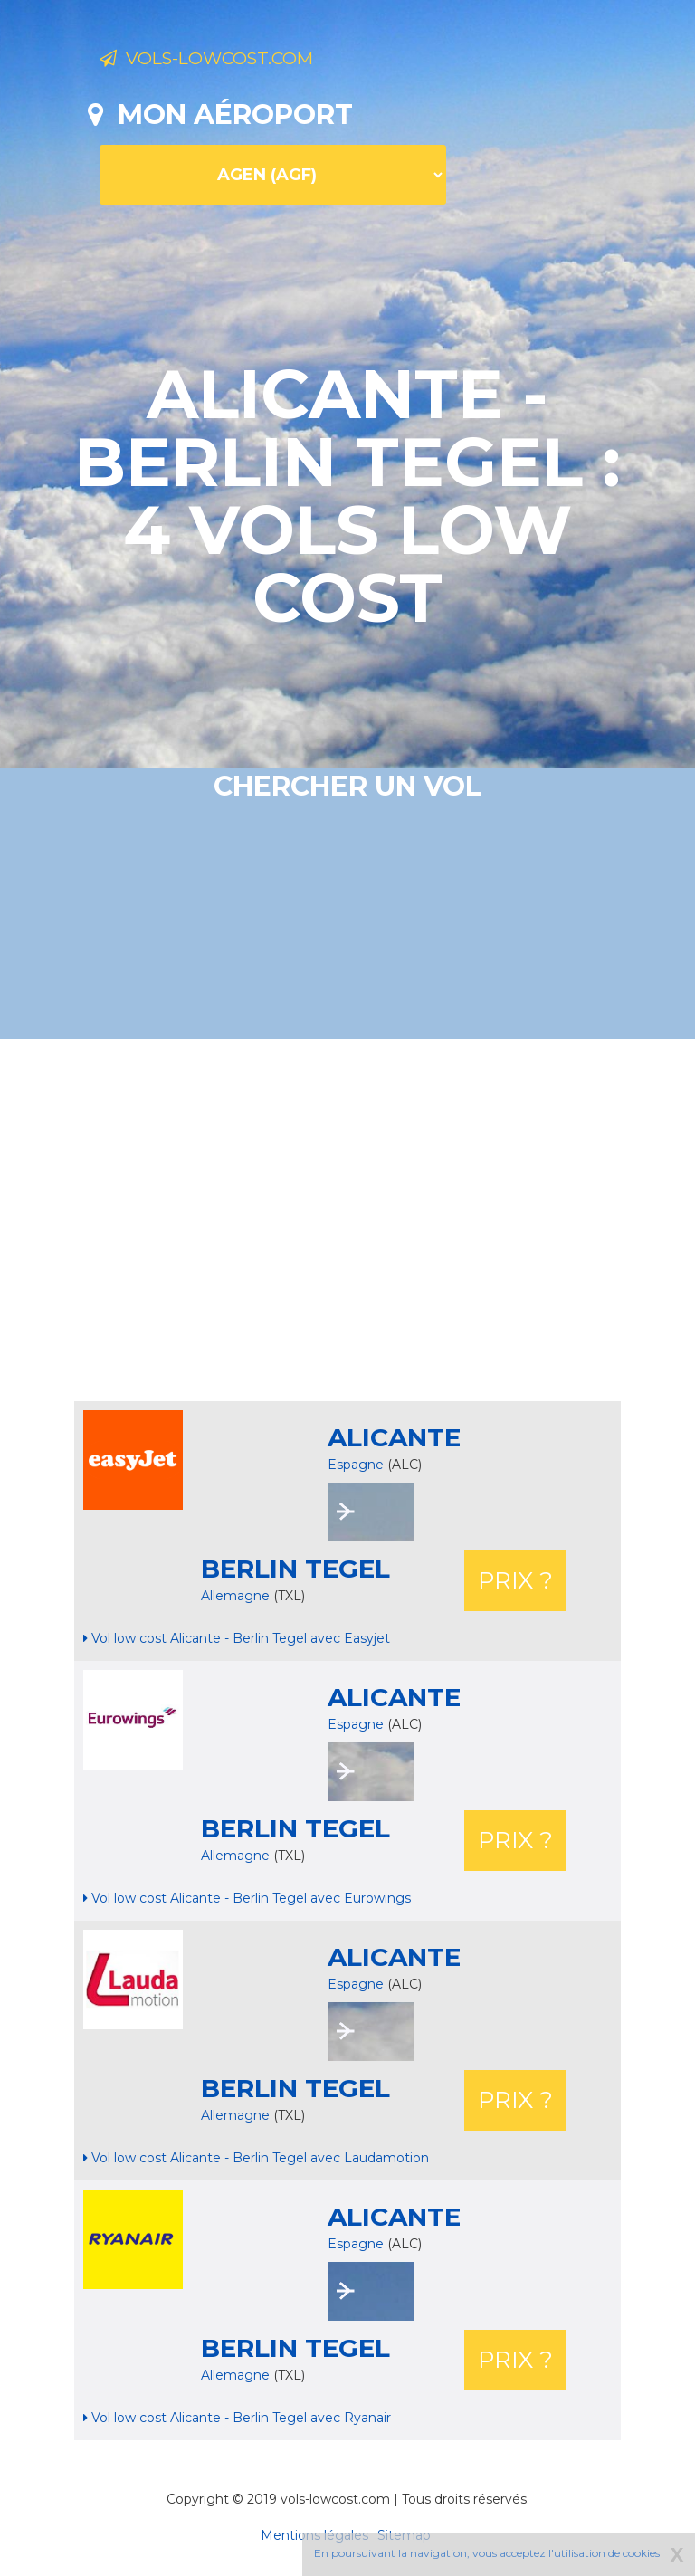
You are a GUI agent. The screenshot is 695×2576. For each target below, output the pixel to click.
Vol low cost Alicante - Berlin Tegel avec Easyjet (236, 1638)
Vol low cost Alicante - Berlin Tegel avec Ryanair (237, 2417)
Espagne (356, 1464)
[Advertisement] (391, 1220)
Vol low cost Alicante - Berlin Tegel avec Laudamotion (256, 2158)
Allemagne (237, 1596)
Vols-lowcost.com (243, 61)
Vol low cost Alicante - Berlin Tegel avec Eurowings (247, 1898)
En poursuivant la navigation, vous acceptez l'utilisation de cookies (487, 2553)
